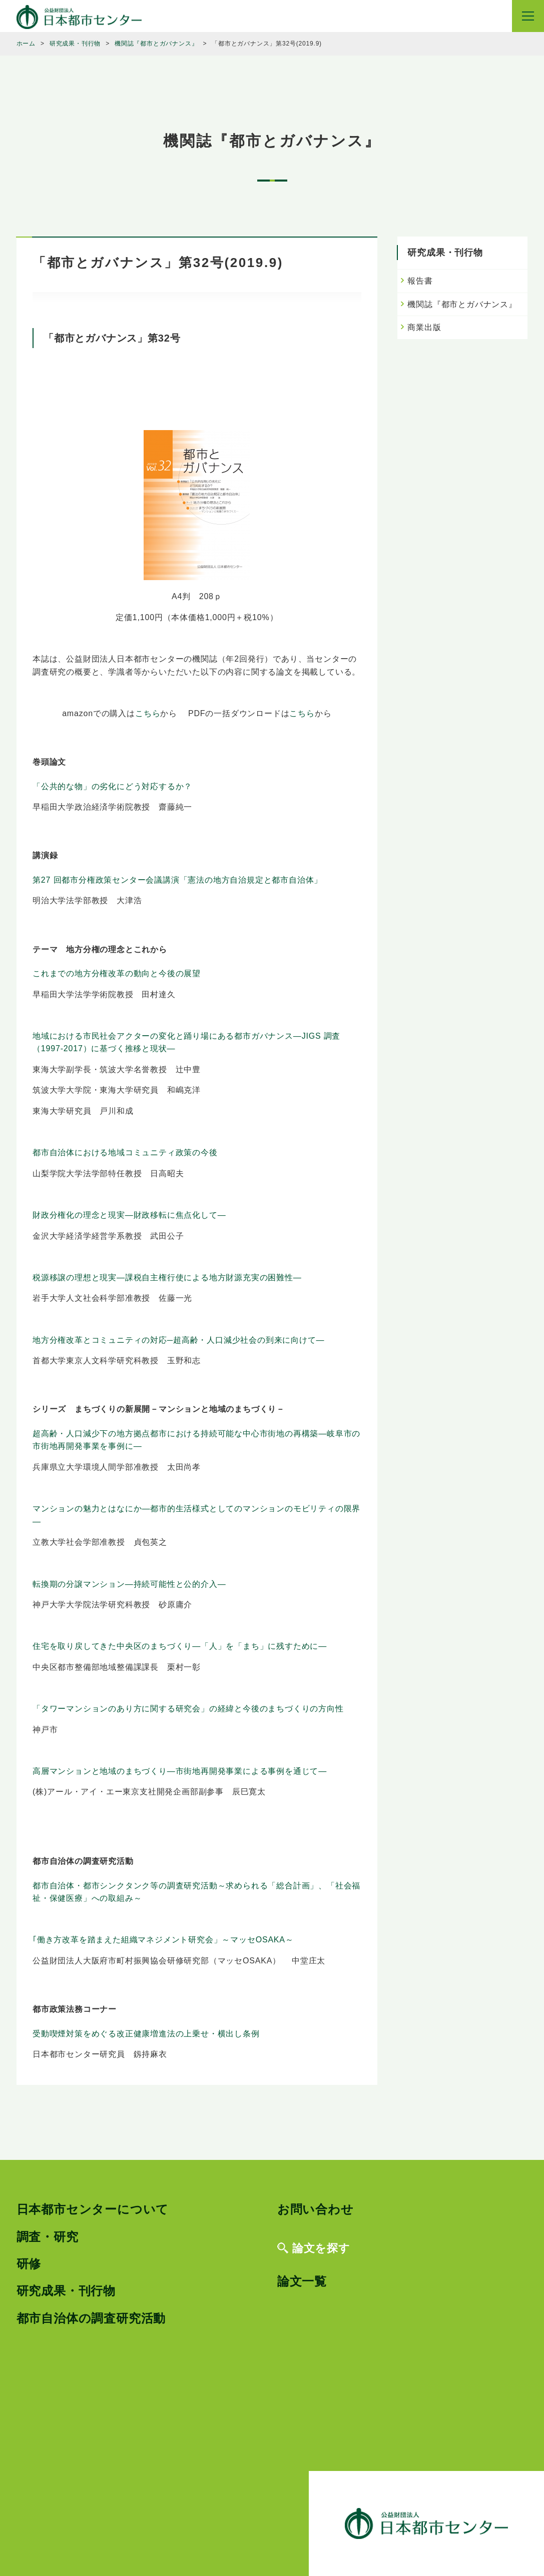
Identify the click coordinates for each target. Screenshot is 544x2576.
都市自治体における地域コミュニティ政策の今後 (125, 1152)
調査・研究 (48, 2236)
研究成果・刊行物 (66, 2290)
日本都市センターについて (93, 2209)
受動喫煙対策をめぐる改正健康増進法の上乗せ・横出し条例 (146, 2033)
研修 (29, 2263)
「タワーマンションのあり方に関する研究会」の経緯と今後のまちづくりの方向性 (188, 1708)
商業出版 (424, 327)
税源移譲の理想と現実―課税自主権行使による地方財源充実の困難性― (167, 1277)
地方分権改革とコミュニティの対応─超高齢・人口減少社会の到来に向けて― (178, 1340)
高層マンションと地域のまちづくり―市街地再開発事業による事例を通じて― (180, 1771)
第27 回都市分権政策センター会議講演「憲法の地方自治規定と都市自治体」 (177, 880)
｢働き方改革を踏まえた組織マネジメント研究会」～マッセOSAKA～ (163, 1939)
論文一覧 (302, 2281)
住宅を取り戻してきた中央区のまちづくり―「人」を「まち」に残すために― (180, 1646)
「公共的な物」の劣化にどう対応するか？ (112, 786)
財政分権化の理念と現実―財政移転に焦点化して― (129, 1215)
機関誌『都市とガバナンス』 (461, 304)
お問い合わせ (315, 2209)
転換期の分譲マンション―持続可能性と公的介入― (129, 1584)
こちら (147, 713)
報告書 (419, 281)
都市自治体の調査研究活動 (91, 2318)
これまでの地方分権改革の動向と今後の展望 (117, 973)
